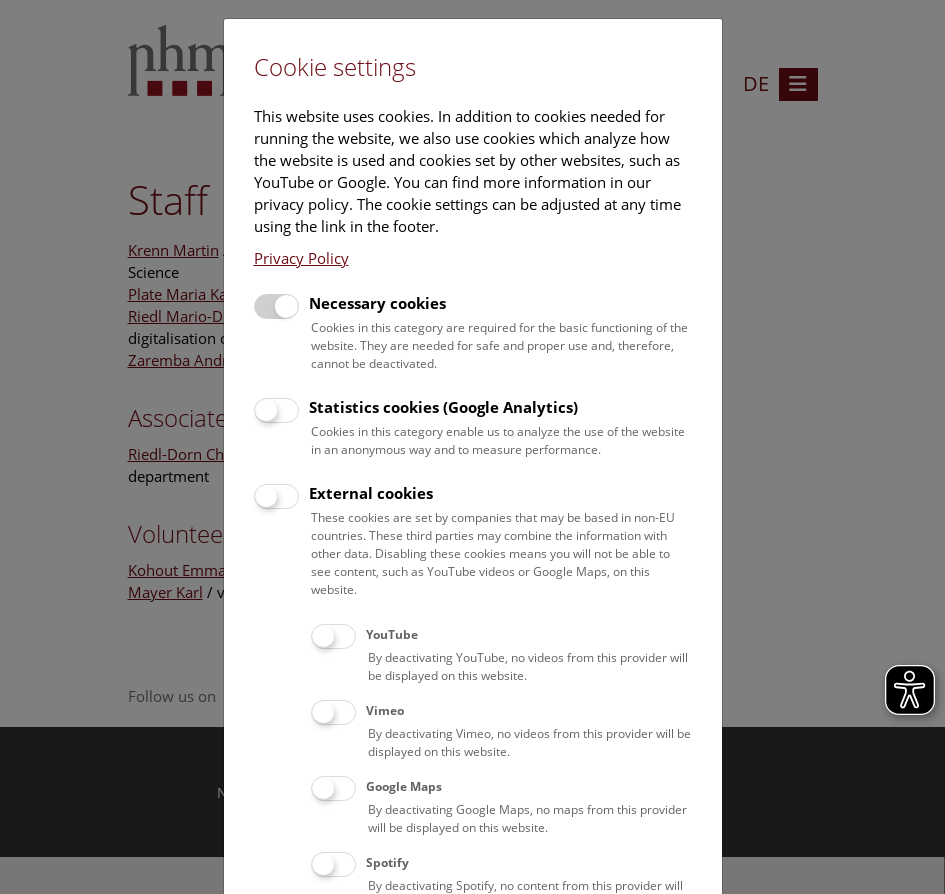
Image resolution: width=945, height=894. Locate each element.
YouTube (392, 634)
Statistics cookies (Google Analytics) (443, 407)
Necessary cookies (377, 303)
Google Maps (404, 786)
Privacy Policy (301, 258)
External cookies (371, 493)
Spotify (387, 862)
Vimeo (385, 710)
